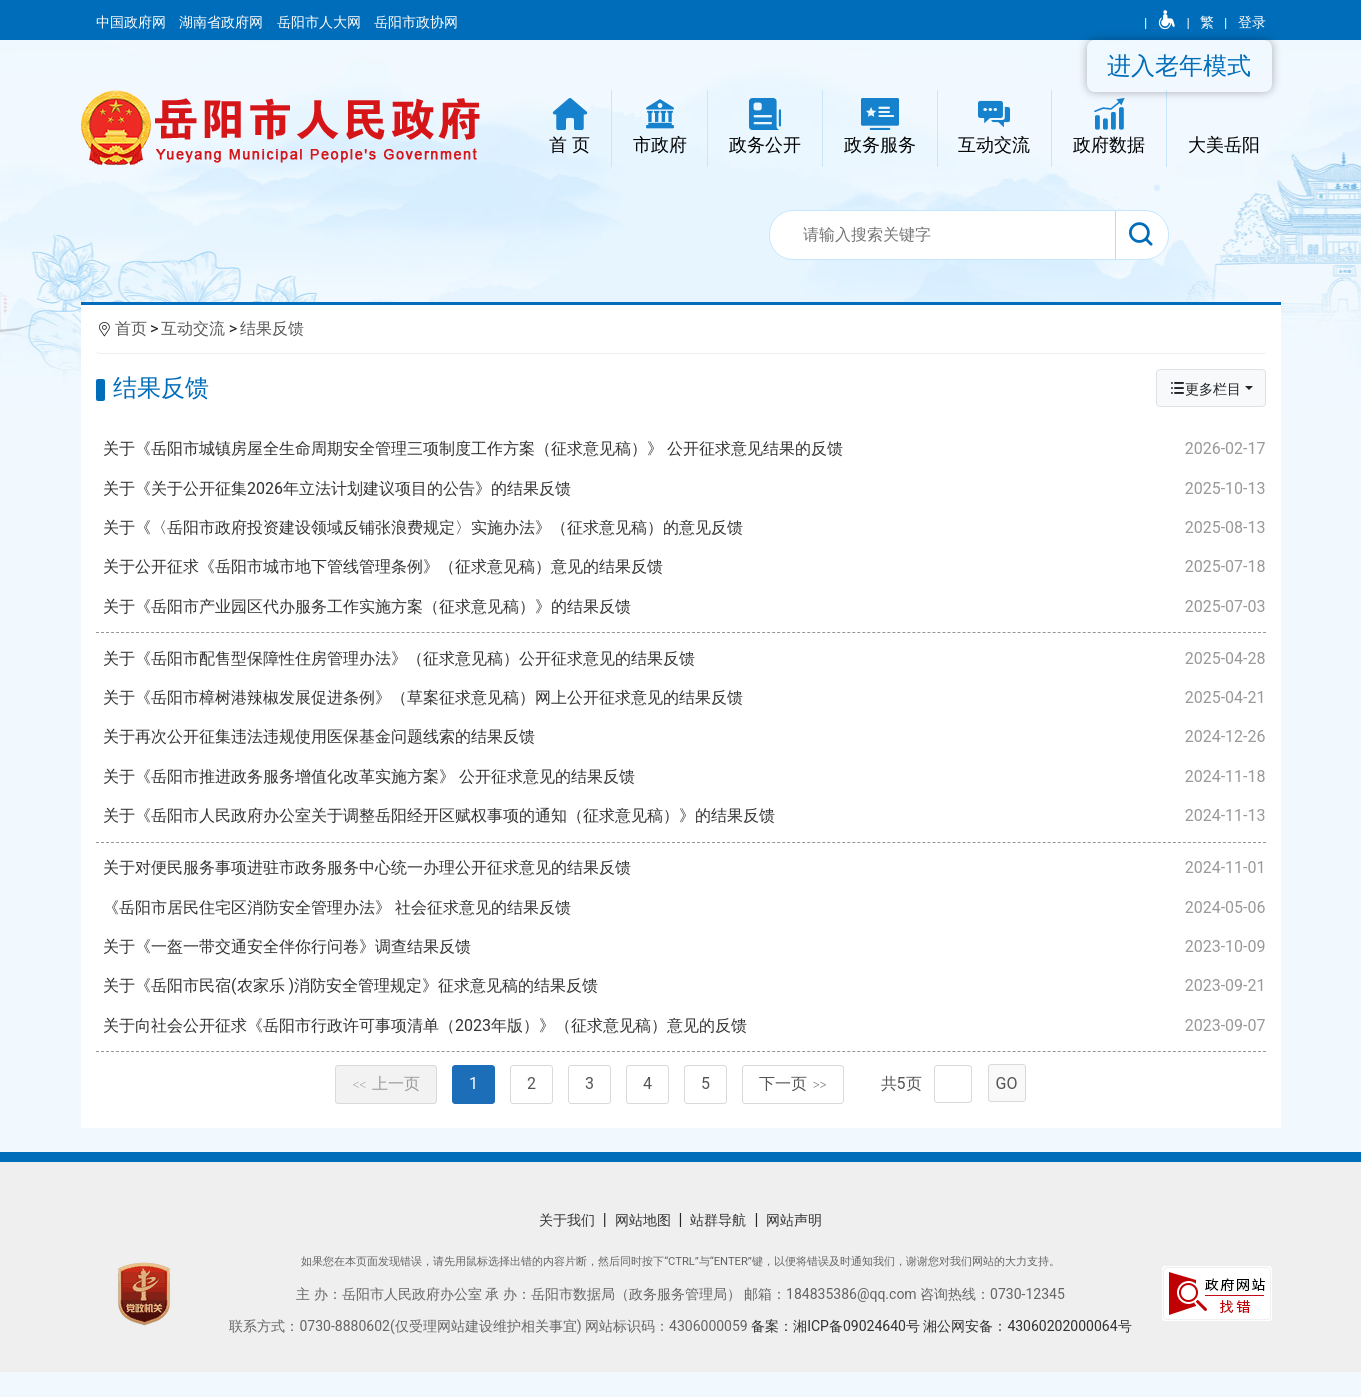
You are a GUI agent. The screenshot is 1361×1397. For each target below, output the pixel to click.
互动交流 (193, 328)
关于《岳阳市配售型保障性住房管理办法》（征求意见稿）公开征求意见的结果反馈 (686, 667)
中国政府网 (132, 22)
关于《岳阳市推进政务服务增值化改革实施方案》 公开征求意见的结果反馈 (686, 785)
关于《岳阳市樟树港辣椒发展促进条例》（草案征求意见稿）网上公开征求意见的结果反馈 (686, 706)
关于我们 (567, 1245)
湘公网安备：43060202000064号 (1027, 1351)
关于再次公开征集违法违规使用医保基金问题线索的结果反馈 (686, 746)
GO (1007, 1108)
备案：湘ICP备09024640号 (837, 1351)
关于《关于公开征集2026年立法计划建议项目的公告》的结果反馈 (686, 489)
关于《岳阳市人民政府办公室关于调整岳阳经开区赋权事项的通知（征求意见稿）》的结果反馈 (686, 824)
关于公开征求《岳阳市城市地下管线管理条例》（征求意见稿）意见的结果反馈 (686, 567)
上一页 (386, 1108)
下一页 (793, 1108)
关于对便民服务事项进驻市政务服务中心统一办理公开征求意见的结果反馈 (686, 885)
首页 (131, 328)
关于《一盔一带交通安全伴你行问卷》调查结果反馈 (686, 963)
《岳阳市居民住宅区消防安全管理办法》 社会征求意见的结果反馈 (686, 924)
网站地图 (643, 1245)
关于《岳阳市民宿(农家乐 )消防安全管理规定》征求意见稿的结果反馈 (686, 1003)
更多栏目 (1205, 388)
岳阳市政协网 (416, 22)
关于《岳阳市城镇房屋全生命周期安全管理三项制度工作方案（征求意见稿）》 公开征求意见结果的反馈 (686, 449)
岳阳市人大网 (320, 22)
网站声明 (794, 1245)
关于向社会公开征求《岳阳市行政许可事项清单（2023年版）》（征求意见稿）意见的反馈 (686, 1042)
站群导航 (718, 1245)
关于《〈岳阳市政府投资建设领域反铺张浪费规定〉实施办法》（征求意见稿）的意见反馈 (686, 528)
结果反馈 (272, 328)
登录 (1252, 22)
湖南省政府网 (222, 22)
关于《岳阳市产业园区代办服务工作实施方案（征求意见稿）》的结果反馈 (686, 607)
